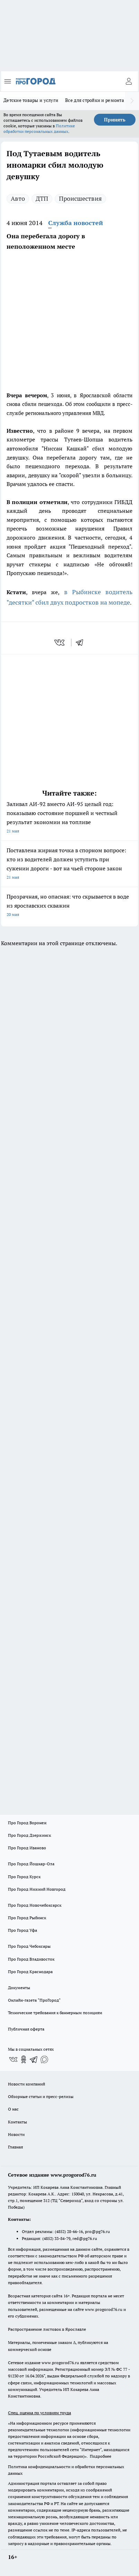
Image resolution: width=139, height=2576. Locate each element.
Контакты (17, 2121)
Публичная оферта (26, 2029)
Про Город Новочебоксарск (34, 1905)
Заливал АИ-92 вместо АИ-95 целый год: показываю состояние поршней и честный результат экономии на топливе (69, 818)
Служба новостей (75, 223)
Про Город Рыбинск (27, 1917)
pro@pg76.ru (97, 2231)
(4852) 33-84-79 (56, 2238)
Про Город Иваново (27, 1847)
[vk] (60, 642)
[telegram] (82, 642)
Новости (16, 2134)
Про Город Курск (24, 1876)
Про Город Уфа (22, 1930)
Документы (19, 1987)
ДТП (42, 198)
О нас (13, 2109)
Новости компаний (26, 2084)
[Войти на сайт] (129, 81)
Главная (15, 2147)
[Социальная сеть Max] (44, 2059)
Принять (114, 120)
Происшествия (80, 198)
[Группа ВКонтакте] (13, 2059)
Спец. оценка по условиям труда (39, 2412)
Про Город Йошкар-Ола (31, 1863)
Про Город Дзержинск (29, 1835)
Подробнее (100, 2456)
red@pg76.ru (84, 2238)
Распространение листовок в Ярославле (47, 2329)
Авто (18, 198)
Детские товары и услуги (30, 100)
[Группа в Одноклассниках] (23, 2059)
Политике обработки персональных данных (39, 128)
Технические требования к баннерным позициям (55, 2012)
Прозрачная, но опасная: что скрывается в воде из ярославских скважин (69, 906)
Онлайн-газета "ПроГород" (34, 2000)
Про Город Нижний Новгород (37, 1889)
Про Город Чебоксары (29, 1946)
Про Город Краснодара (30, 1971)
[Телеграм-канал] (34, 2059)
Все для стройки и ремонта (94, 100)
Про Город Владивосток (31, 1959)
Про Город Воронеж (27, 1822)
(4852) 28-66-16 (69, 2231)
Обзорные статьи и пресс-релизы (40, 2096)
